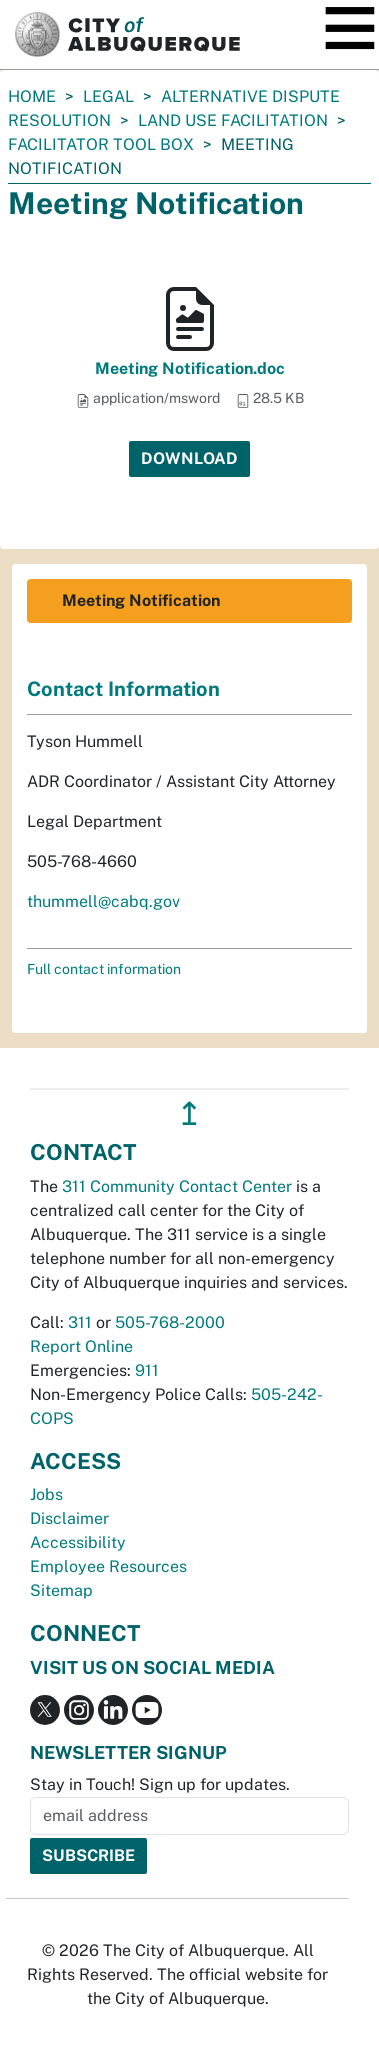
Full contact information (104, 969)
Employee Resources (108, 1566)
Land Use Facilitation (233, 120)
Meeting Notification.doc (190, 368)
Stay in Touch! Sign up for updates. (160, 1784)
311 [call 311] (80, 1322)
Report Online (81, 1346)
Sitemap (61, 1590)
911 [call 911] (147, 1370)
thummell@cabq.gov (103, 901)
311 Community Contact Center (177, 1186)
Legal (108, 96)
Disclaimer (69, 1518)
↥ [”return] (189, 1113)
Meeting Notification (141, 600)
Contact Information (123, 689)
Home (32, 96)
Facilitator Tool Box (101, 144)
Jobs (46, 1494)
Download (189, 458)
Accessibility (78, 1542)
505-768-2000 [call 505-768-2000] (170, 1322)
